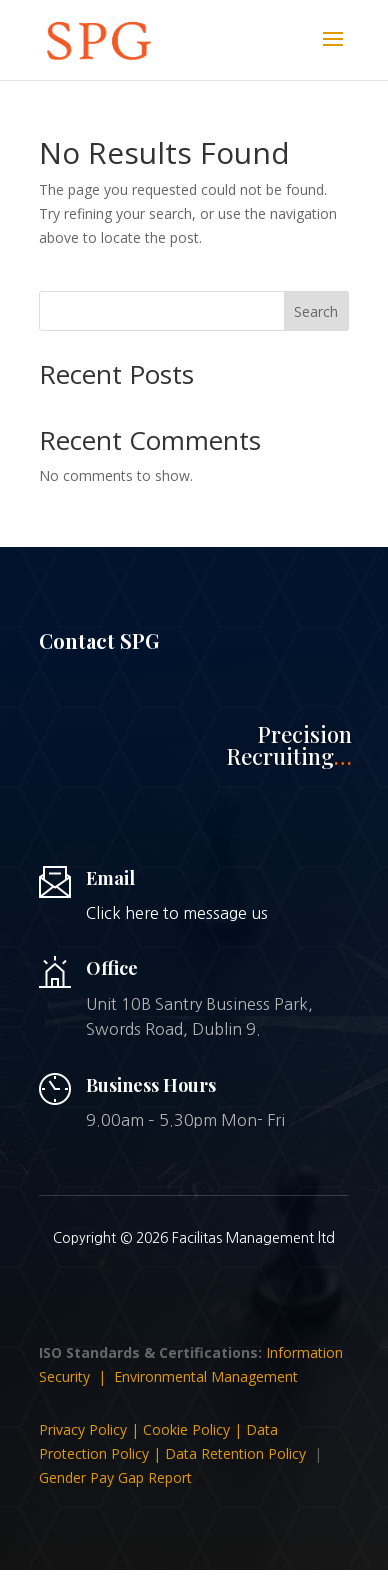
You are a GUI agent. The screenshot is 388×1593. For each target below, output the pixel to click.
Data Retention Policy (235, 1453)
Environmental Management (206, 1376)
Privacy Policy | (91, 1429)
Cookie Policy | (194, 1429)
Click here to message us (177, 913)
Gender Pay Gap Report (115, 1477)
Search (316, 311)
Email (110, 878)
